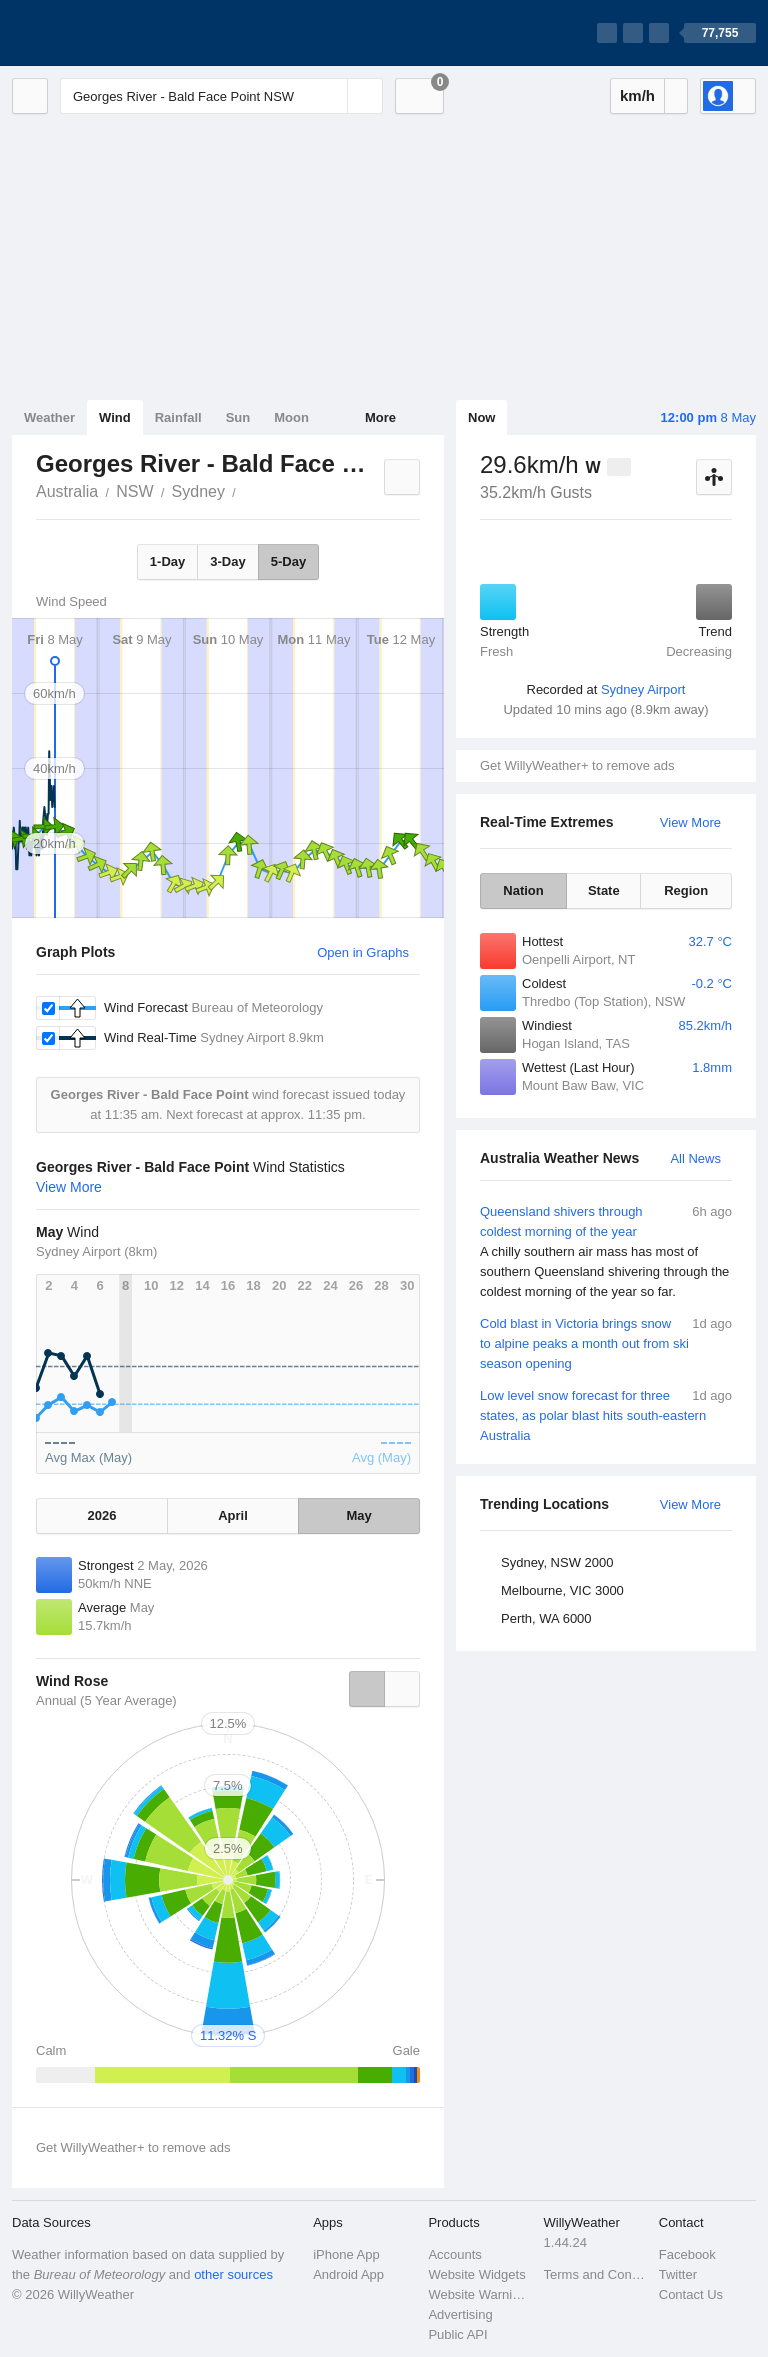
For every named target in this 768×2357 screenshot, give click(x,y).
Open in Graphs (363, 952)
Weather (49, 417)
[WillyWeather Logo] (106, 33)
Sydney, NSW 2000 (557, 1562)
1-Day (167, 561)
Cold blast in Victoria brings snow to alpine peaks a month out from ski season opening (606, 1342)
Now (481, 417)
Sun (238, 417)
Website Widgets (476, 2274)
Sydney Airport (643, 689)
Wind (115, 417)
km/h (637, 95)
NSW (134, 491)
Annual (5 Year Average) (106, 1700)
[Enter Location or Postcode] (221, 96)
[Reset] (330, 96)
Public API (457, 2334)
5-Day (288, 561)
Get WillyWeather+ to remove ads (577, 765)
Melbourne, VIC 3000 (562, 1590)
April (233, 1515)
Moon (291, 417)
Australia (67, 491)
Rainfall (178, 417)
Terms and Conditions (595, 2274)
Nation (523, 890)
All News (695, 1158)
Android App (348, 2274)
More (380, 417)
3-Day (227, 561)
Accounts (454, 2254)
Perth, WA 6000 (546, 1618)
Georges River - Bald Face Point (247, 490)
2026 (102, 1515)
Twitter (678, 2274)
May (358, 1515)
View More (690, 822)
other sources (233, 2274)
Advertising (460, 2314)
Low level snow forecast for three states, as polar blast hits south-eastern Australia (606, 1414)
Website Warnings (479, 2294)
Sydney (198, 491)
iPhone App (346, 2254)
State (604, 890)
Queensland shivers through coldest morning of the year (606, 1252)
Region (686, 890)
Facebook (687, 2254)
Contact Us (691, 2294)
